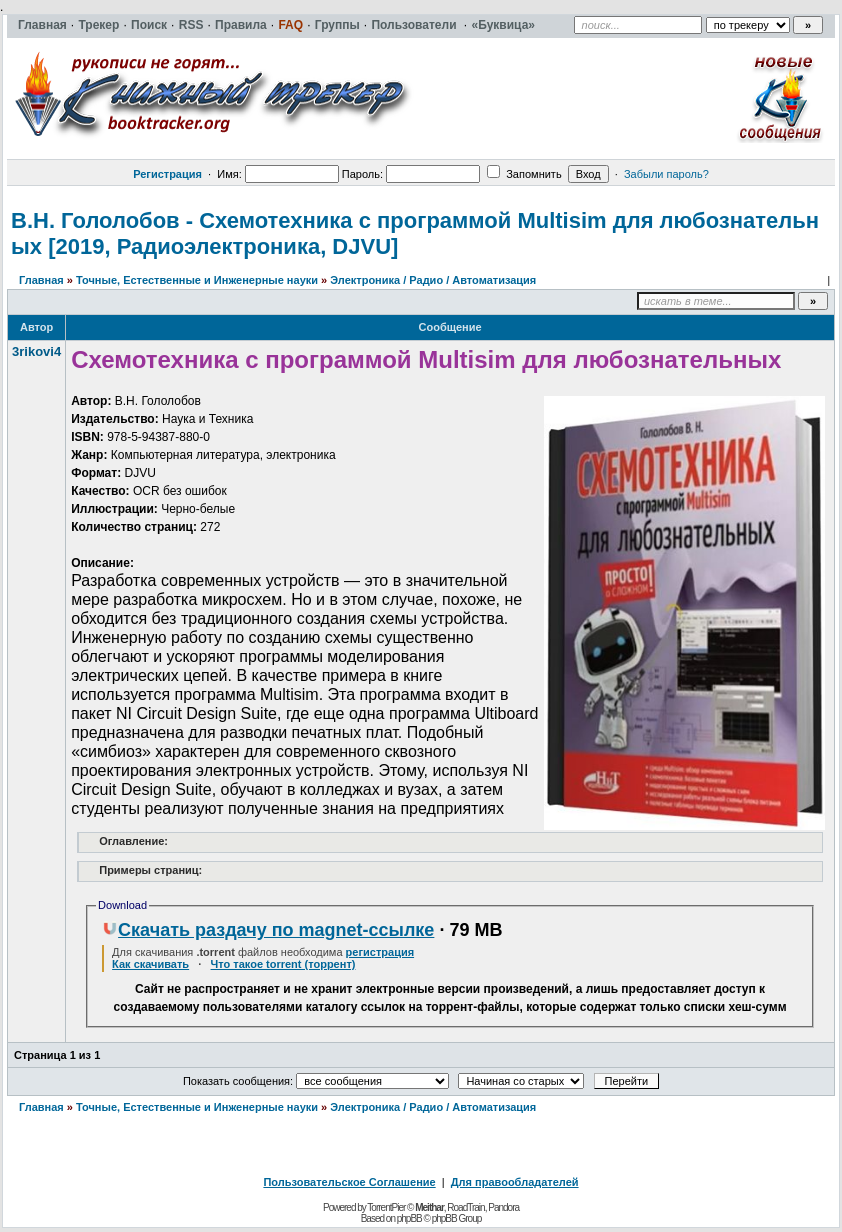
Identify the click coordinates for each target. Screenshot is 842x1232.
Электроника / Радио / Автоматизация (433, 280)
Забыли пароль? (666, 174)
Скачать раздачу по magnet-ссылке (268, 930)
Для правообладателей (515, 1182)
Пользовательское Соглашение (349, 1182)
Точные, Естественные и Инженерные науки (197, 280)
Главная (41, 280)
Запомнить (524, 174)
